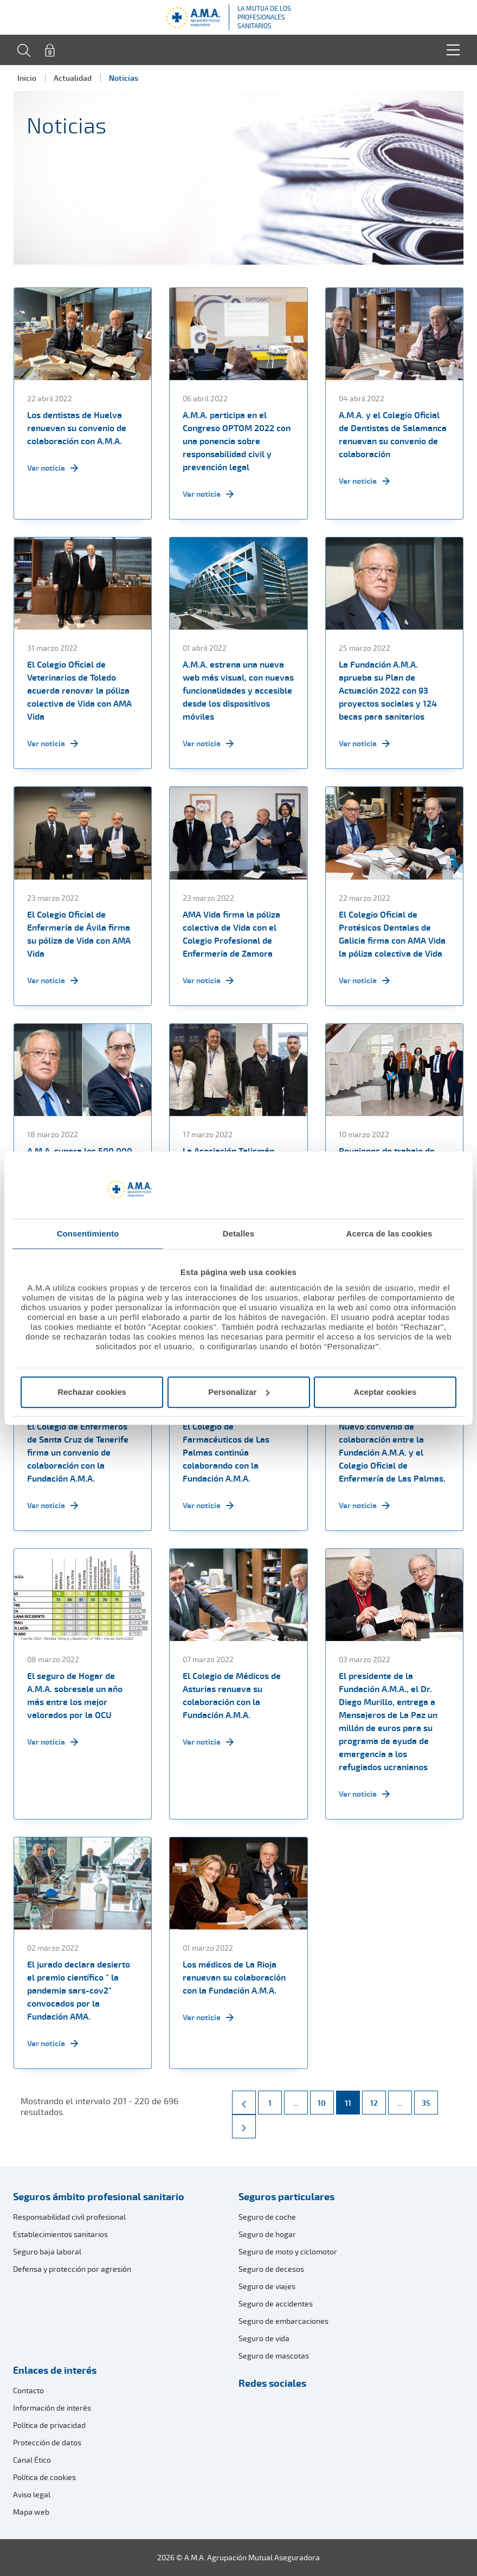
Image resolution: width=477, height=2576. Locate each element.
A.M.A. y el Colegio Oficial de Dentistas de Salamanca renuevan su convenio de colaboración (393, 434)
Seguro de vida (263, 2338)
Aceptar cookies (385, 1391)
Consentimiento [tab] (88, 1233)
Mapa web (31, 2512)
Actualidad (73, 78)
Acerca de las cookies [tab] (389, 1233)
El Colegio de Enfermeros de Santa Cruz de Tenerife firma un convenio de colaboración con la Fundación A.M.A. (77, 1452)
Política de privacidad (49, 2425)
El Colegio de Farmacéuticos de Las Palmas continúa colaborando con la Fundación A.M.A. (226, 1452)
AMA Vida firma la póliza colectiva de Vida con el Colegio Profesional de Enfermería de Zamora (231, 933)
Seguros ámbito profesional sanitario (98, 2196)
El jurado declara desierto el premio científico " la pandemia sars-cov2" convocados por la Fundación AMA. (78, 1990)
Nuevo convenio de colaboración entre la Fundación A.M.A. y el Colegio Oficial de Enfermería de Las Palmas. (392, 1452)
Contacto (28, 2390)
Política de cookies (44, 2477)
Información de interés (52, 2407)
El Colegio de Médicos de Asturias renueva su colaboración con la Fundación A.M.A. (232, 1695)
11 (352, 2099)
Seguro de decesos (271, 2269)
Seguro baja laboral (47, 2251)
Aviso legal (31, 2494)
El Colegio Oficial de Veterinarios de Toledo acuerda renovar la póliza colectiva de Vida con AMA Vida (79, 690)
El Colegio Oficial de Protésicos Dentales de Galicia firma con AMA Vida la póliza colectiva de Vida (392, 933)
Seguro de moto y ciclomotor (287, 2251)
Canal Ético (32, 2460)
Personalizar (238, 1391)
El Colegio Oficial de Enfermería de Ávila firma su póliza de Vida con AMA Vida (79, 933)
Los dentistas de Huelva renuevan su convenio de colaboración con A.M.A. (76, 428)
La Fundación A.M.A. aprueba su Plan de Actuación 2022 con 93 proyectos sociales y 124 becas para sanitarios (388, 690)
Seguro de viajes (266, 2286)
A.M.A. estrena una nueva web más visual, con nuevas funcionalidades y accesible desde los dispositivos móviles (238, 690)
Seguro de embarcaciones (283, 2321)
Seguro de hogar (267, 2234)
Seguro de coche (267, 2217)
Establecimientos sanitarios (60, 2234)
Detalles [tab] (238, 1233)
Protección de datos (47, 2442)
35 (429, 2099)
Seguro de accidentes (275, 2303)
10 (325, 2099)
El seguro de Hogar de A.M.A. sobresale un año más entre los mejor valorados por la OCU (75, 1695)
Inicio (26, 78)
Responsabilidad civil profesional (69, 2217)
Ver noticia (52, 468)
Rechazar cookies (91, 1391)
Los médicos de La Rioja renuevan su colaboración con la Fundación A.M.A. (234, 1977)
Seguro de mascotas (273, 2355)
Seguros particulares (286, 2196)
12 (378, 2099)
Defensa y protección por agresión (72, 2269)
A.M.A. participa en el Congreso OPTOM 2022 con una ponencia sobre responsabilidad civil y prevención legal (237, 441)
